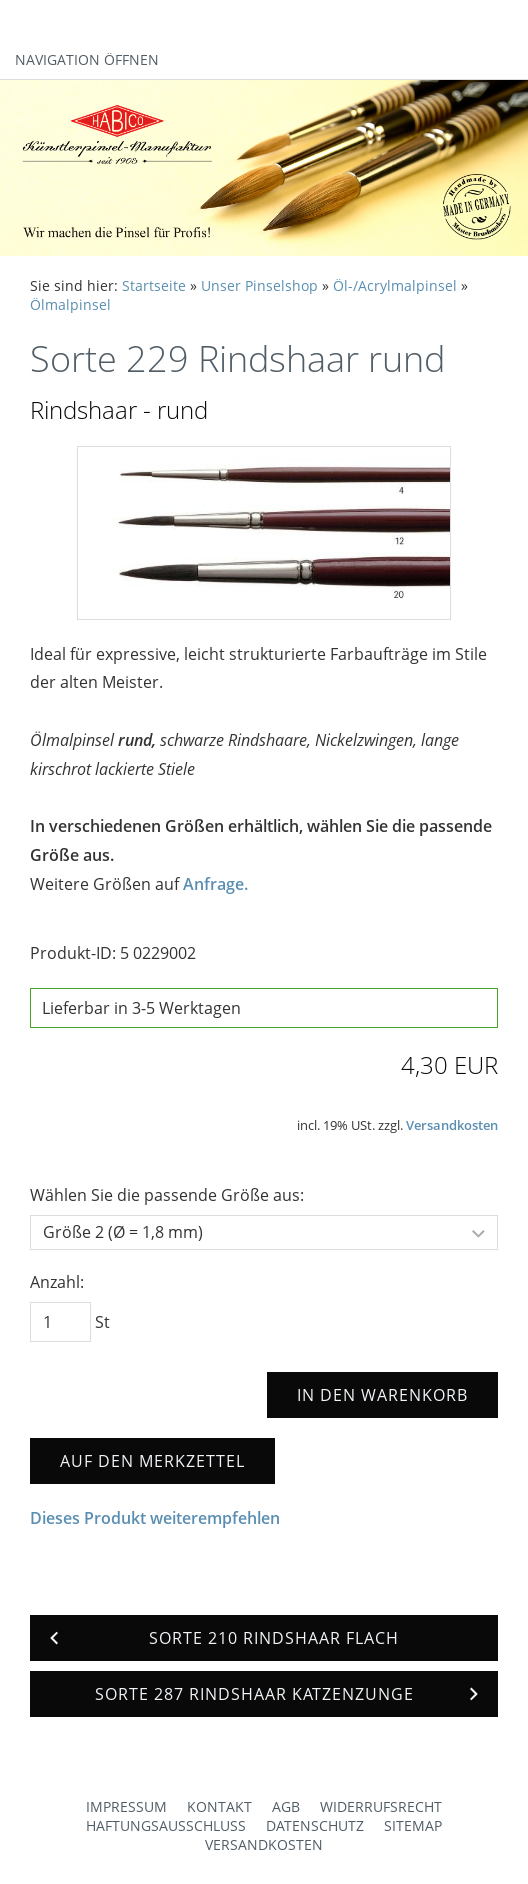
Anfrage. (215, 884)
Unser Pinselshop (259, 285)
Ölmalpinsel (70, 304)
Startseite (154, 285)
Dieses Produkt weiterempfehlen (155, 1518)
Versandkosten (452, 1125)
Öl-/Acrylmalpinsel (395, 285)
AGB (286, 1806)
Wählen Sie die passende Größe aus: (167, 1195)
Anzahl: (57, 1282)
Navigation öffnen (87, 59)
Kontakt (219, 1806)
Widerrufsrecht (381, 1806)
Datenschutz (315, 1825)
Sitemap (413, 1825)
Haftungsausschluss (166, 1825)
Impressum (126, 1806)
